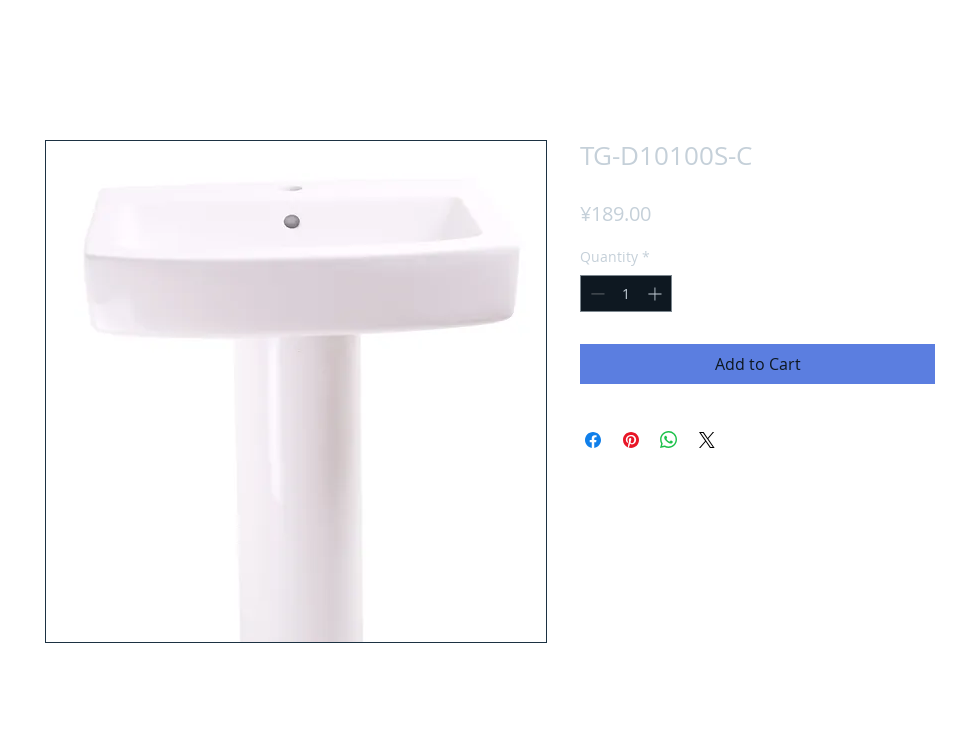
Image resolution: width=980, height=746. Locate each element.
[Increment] (656, 293)
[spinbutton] (626, 293)
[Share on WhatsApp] (669, 440)
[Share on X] (707, 440)
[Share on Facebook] (593, 440)
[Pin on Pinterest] (631, 440)
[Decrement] (595, 293)
